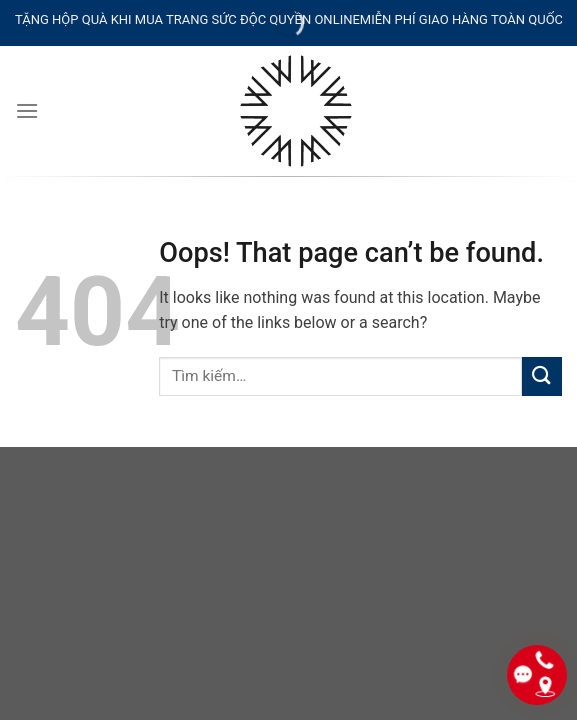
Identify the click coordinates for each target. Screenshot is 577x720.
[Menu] (27, 110)
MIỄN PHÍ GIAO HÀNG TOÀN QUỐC (461, 19)
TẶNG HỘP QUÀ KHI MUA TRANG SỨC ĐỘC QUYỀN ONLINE (187, 19)
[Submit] (542, 376)
